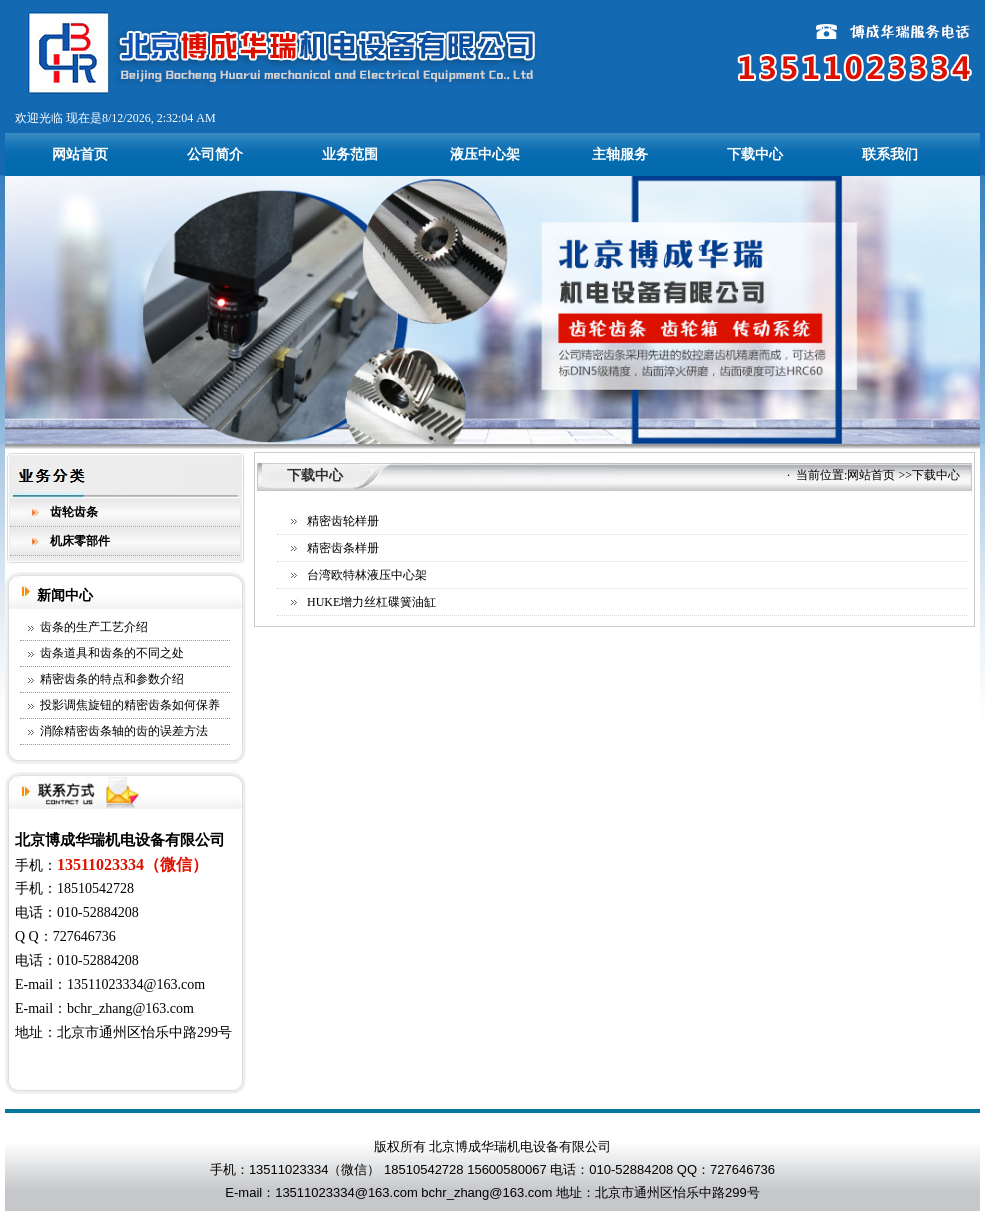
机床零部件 (80, 541)
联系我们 (890, 154)
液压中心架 (485, 154)
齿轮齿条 (74, 512)
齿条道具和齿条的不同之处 (112, 653)
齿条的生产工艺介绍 (94, 627)
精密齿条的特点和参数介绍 (112, 679)
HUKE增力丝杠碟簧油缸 (371, 602)
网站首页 (80, 154)
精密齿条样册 (343, 548)
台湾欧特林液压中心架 (367, 575)
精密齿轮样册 (343, 521)
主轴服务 (620, 154)
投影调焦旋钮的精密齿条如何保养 (130, 705)
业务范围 (350, 154)
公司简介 (215, 154)
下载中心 (755, 154)
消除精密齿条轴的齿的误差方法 (124, 731)
